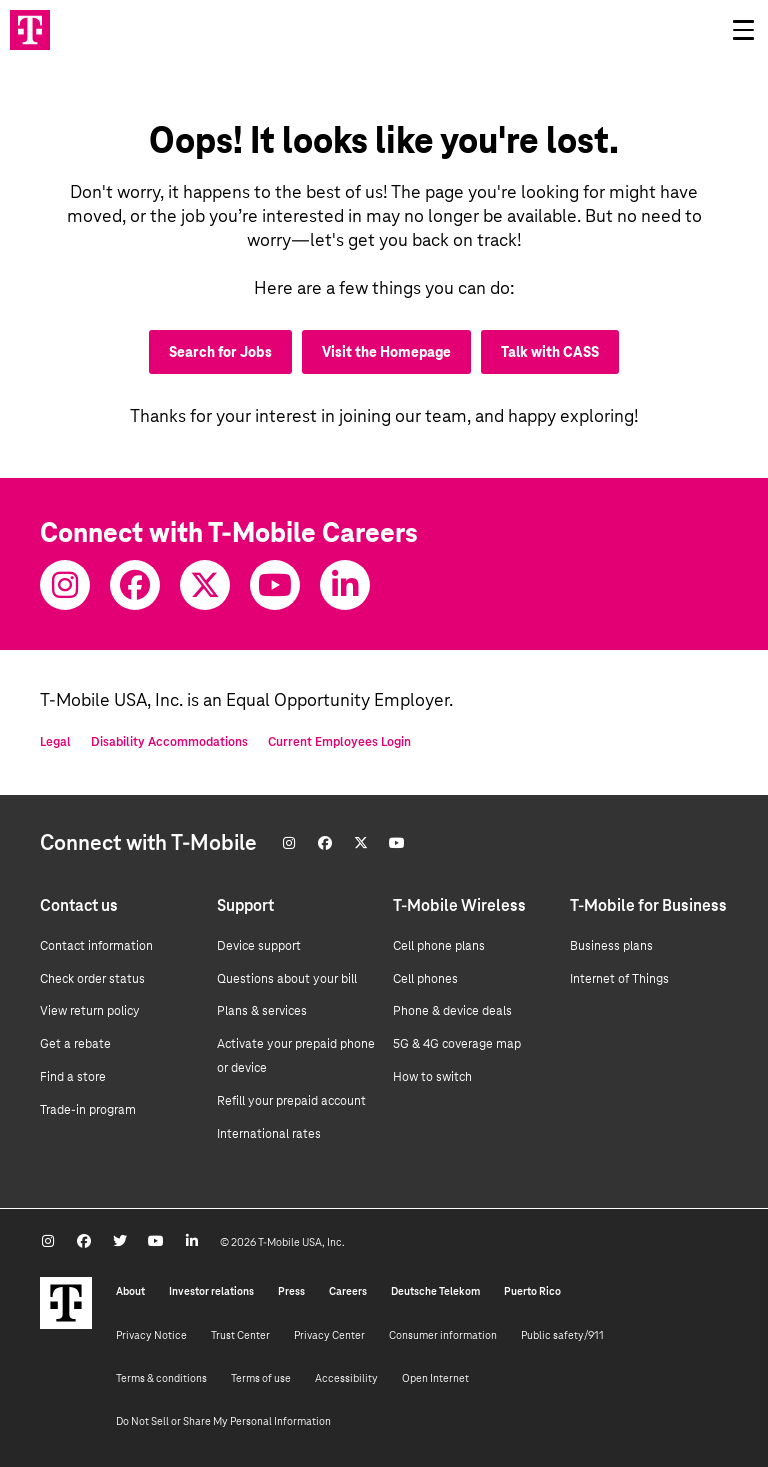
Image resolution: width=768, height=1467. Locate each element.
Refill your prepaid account (291, 1101)
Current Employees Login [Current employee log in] (339, 742)
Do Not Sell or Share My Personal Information (223, 1421)
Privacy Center (329, 1335)
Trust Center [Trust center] (240, 1335)
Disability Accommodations (169, 742)
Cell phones (425, 979)
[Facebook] (135, 585)
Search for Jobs (220, 352)
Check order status (92, 979)
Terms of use (261, 1378)
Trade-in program (88, 1110)
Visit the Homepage (386, 352)
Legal (55, 742)
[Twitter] (205, 585)
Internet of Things (619, 979)
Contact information (96, 946)
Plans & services (262, 1011)
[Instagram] (65, 585)
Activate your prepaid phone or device (296, 1056)
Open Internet (435, 1378)
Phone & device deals (452, 1011)
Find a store (73, 1077)
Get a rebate (75, 1044)
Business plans (611, 946)
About (130, 1291)
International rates (269, 1134)
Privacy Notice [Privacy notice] (151, 1335)
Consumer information (443, 1335)
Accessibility (346, 1378)
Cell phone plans (439, 946)
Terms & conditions (161, 1378)
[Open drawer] (743, 30)
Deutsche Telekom (435, 1291)
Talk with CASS (550, 352)
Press (291, 1291)
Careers (348, 1291)
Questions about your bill (287, 979)
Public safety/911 (562, 1335)
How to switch (432, 1077)
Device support (259, 946)
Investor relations (211, 1291)
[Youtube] (275, 585)
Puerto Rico (532, 1291)
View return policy (90, 1011)
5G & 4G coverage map (457, 1044)
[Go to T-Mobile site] (30, 30)
